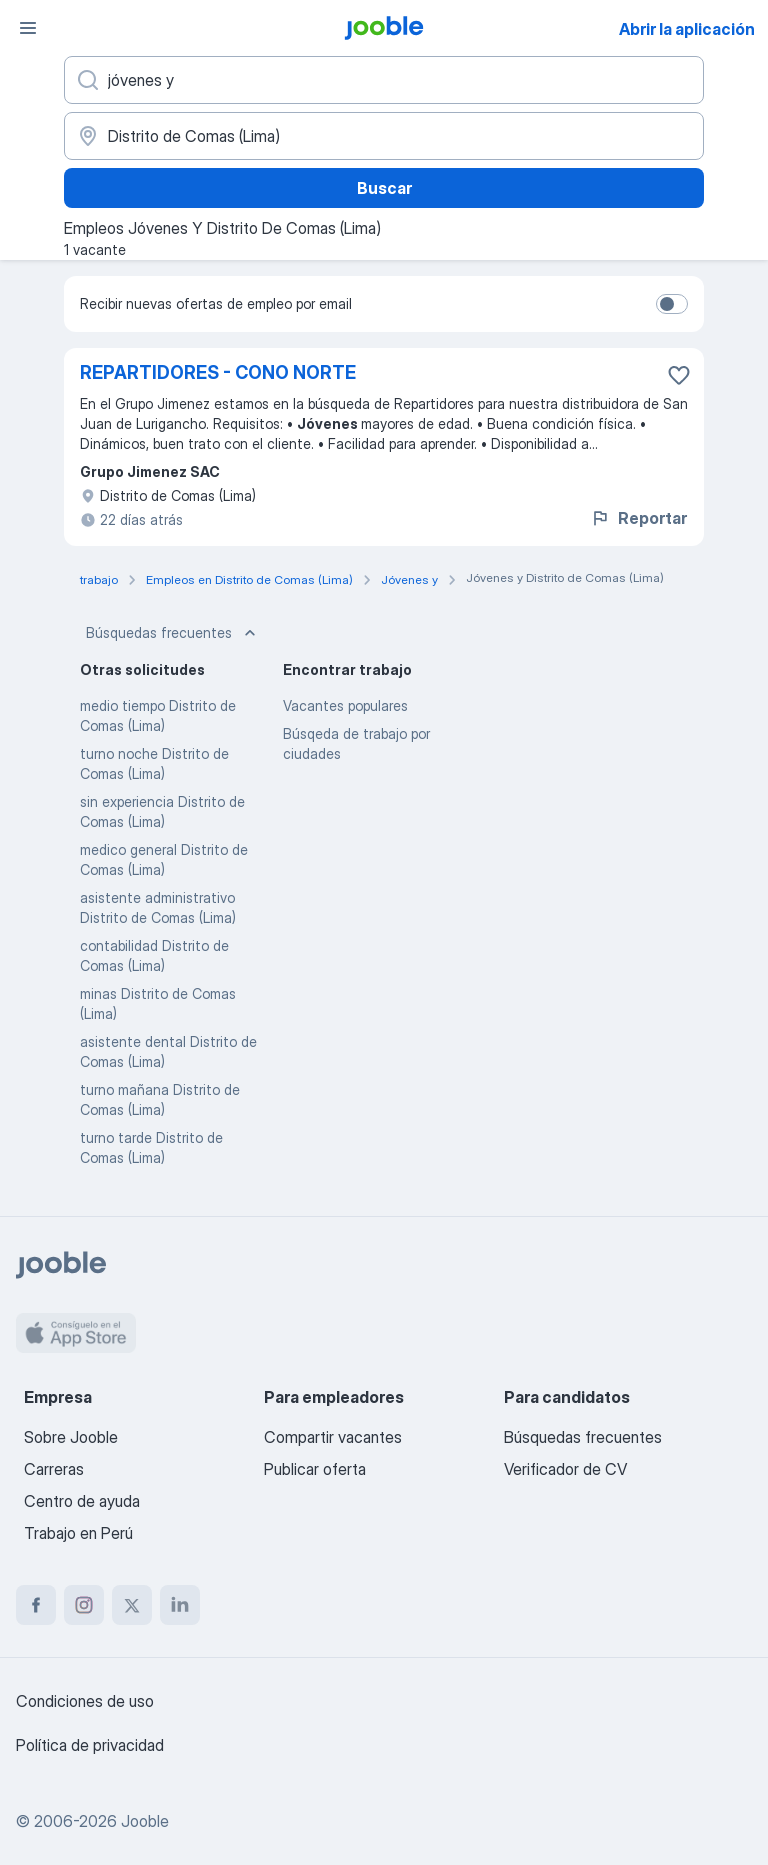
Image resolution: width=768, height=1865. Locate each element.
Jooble (145, 1821)
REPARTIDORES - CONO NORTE (218, 372)
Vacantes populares (345, 705)
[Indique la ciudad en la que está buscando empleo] (384, 136)
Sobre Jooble (71, 1437)
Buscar (384, 188)
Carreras (54, 1469)
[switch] (672, 304)
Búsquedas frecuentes (173, 633)
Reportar (638, 518)
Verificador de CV (565, 1469)
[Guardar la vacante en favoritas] (679, 375)
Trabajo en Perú (78, 1533)
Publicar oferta (315, 1469)
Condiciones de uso (85, 1701)
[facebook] (36, 1605)
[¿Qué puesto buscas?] (384, 80)
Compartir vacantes (333, 1437)
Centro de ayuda (82, 1501)
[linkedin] (180, 1605)
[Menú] (28, 28)
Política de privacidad (90, 1745)
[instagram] (84, 1605)
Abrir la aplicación (687, 29)
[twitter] (132, 1605)
